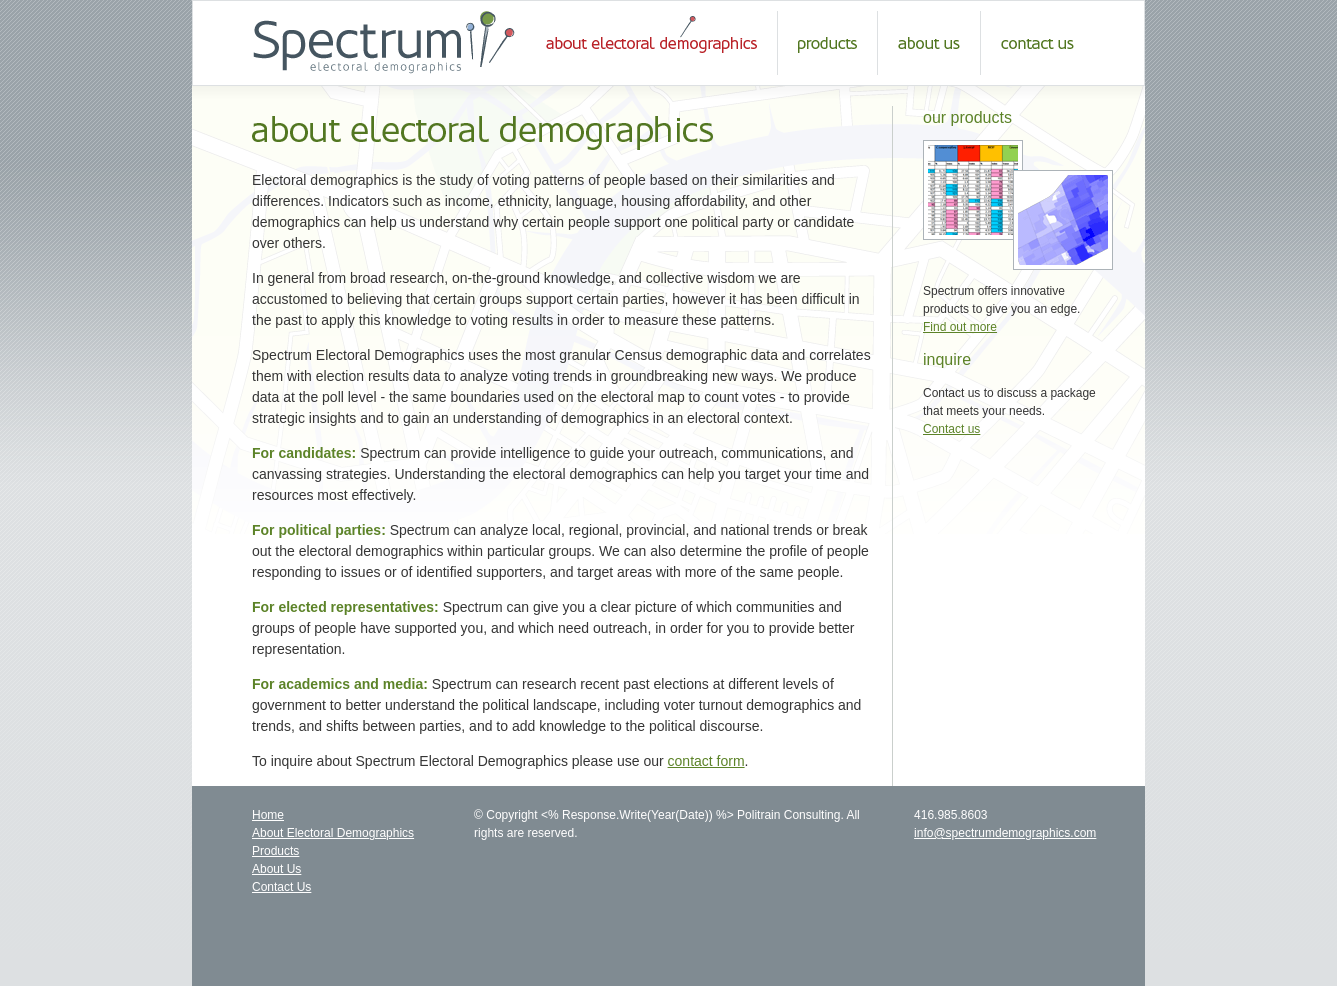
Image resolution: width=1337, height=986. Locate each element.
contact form (706, 761)
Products (275, 851)
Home (268, 815)
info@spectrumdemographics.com (1005, 833)
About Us (276, 869)
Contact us (951, 429)
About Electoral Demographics (333, 833)
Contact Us (281, 887)
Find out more (960, 327)
